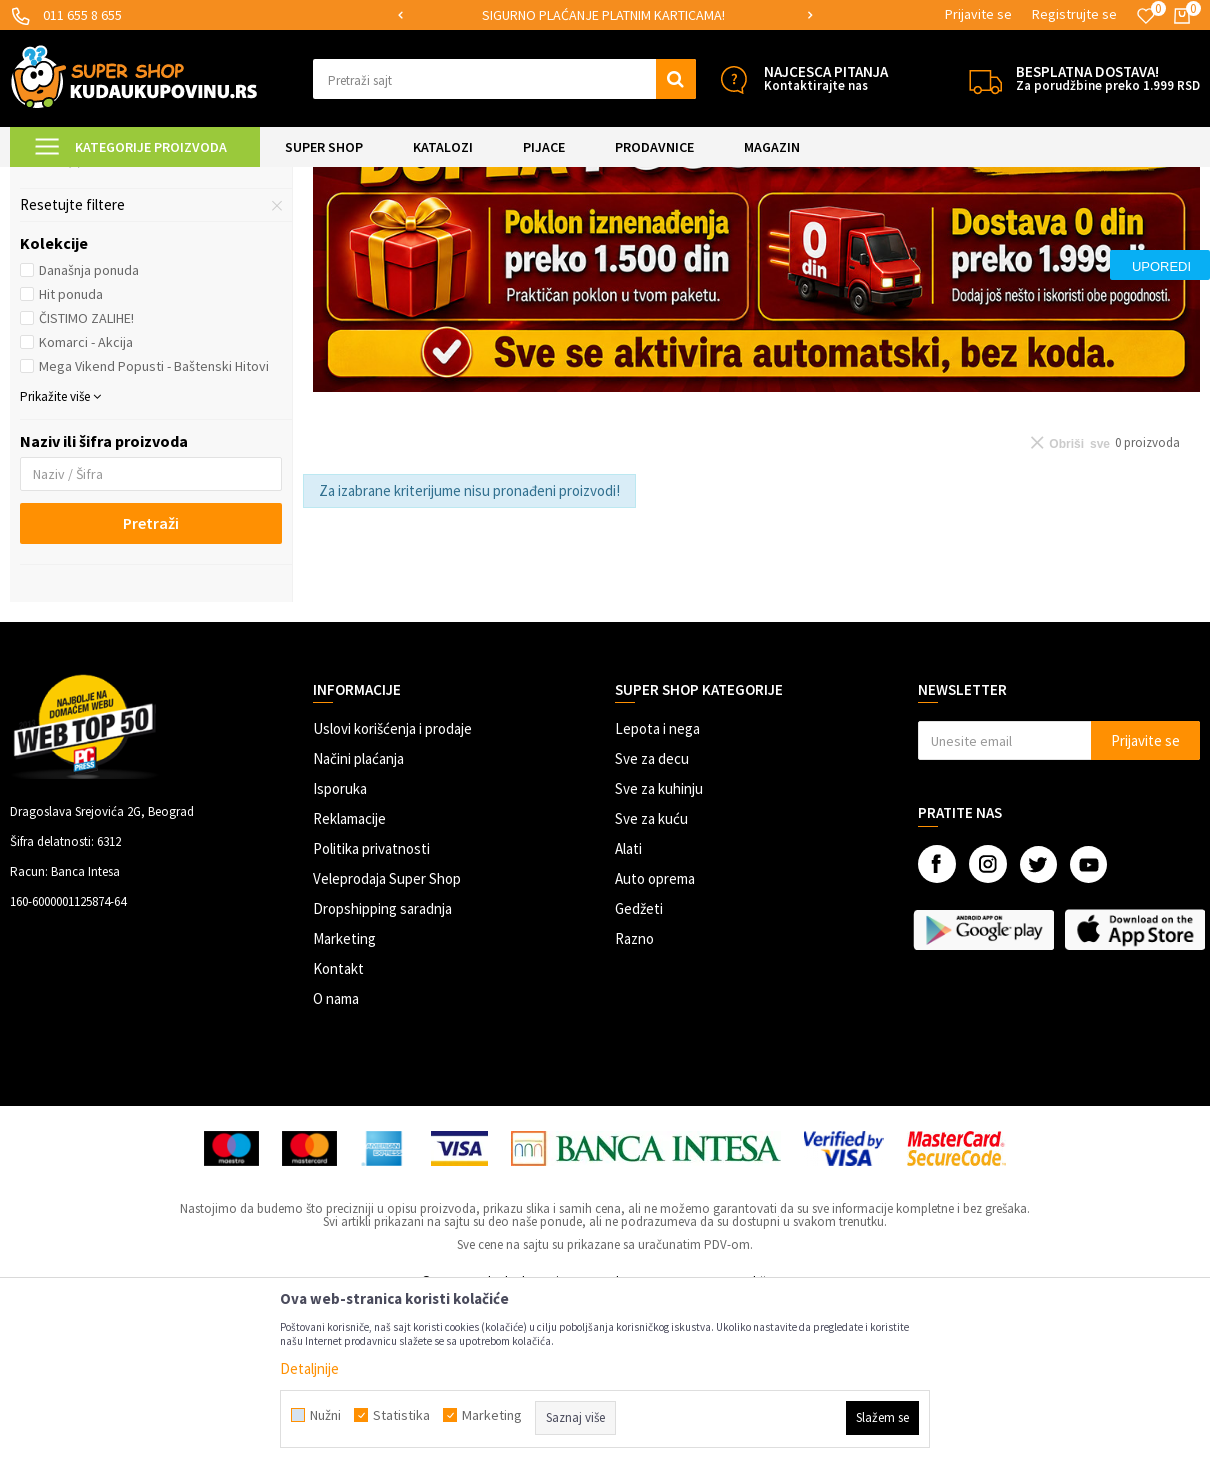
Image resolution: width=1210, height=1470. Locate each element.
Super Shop (148, 179)
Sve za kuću (651, 985)
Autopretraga (749, 229)
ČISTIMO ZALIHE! (86, 485)
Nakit (305, 179)
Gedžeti (639, 1075)
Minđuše (55, 279)
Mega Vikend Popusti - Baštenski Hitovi (154, 533)
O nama (336, 1165)
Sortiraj (834, 229)
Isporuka (340, 955)
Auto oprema (655, 1045)
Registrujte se (1074, 14)
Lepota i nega (657, 895)
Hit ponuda (71, 461)
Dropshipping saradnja (382, 1075)
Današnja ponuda (89, 437)
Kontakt (338, 1135)
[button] (504, 79)
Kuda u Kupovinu (56, 179)
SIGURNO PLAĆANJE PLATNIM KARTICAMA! (603, 15)
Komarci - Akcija (86, 509)
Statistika (401, 1415)
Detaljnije (309, 1368)
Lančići (51, 327)
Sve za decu (652, 925)
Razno (634, 1105)
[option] (604, 15)
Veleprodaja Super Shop (387, 1045)
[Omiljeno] (1146, 16)
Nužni (325, 1415)
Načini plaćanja (358, 925)
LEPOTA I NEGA (235, 179)
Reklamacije (349, 985)
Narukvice (61, 303)
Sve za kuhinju (659, 955)
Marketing (344, 1105)
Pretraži (151, 690)
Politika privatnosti (371, 1015)
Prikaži (991, 229)
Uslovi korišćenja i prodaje (392, 895)
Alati (628, 1015)
